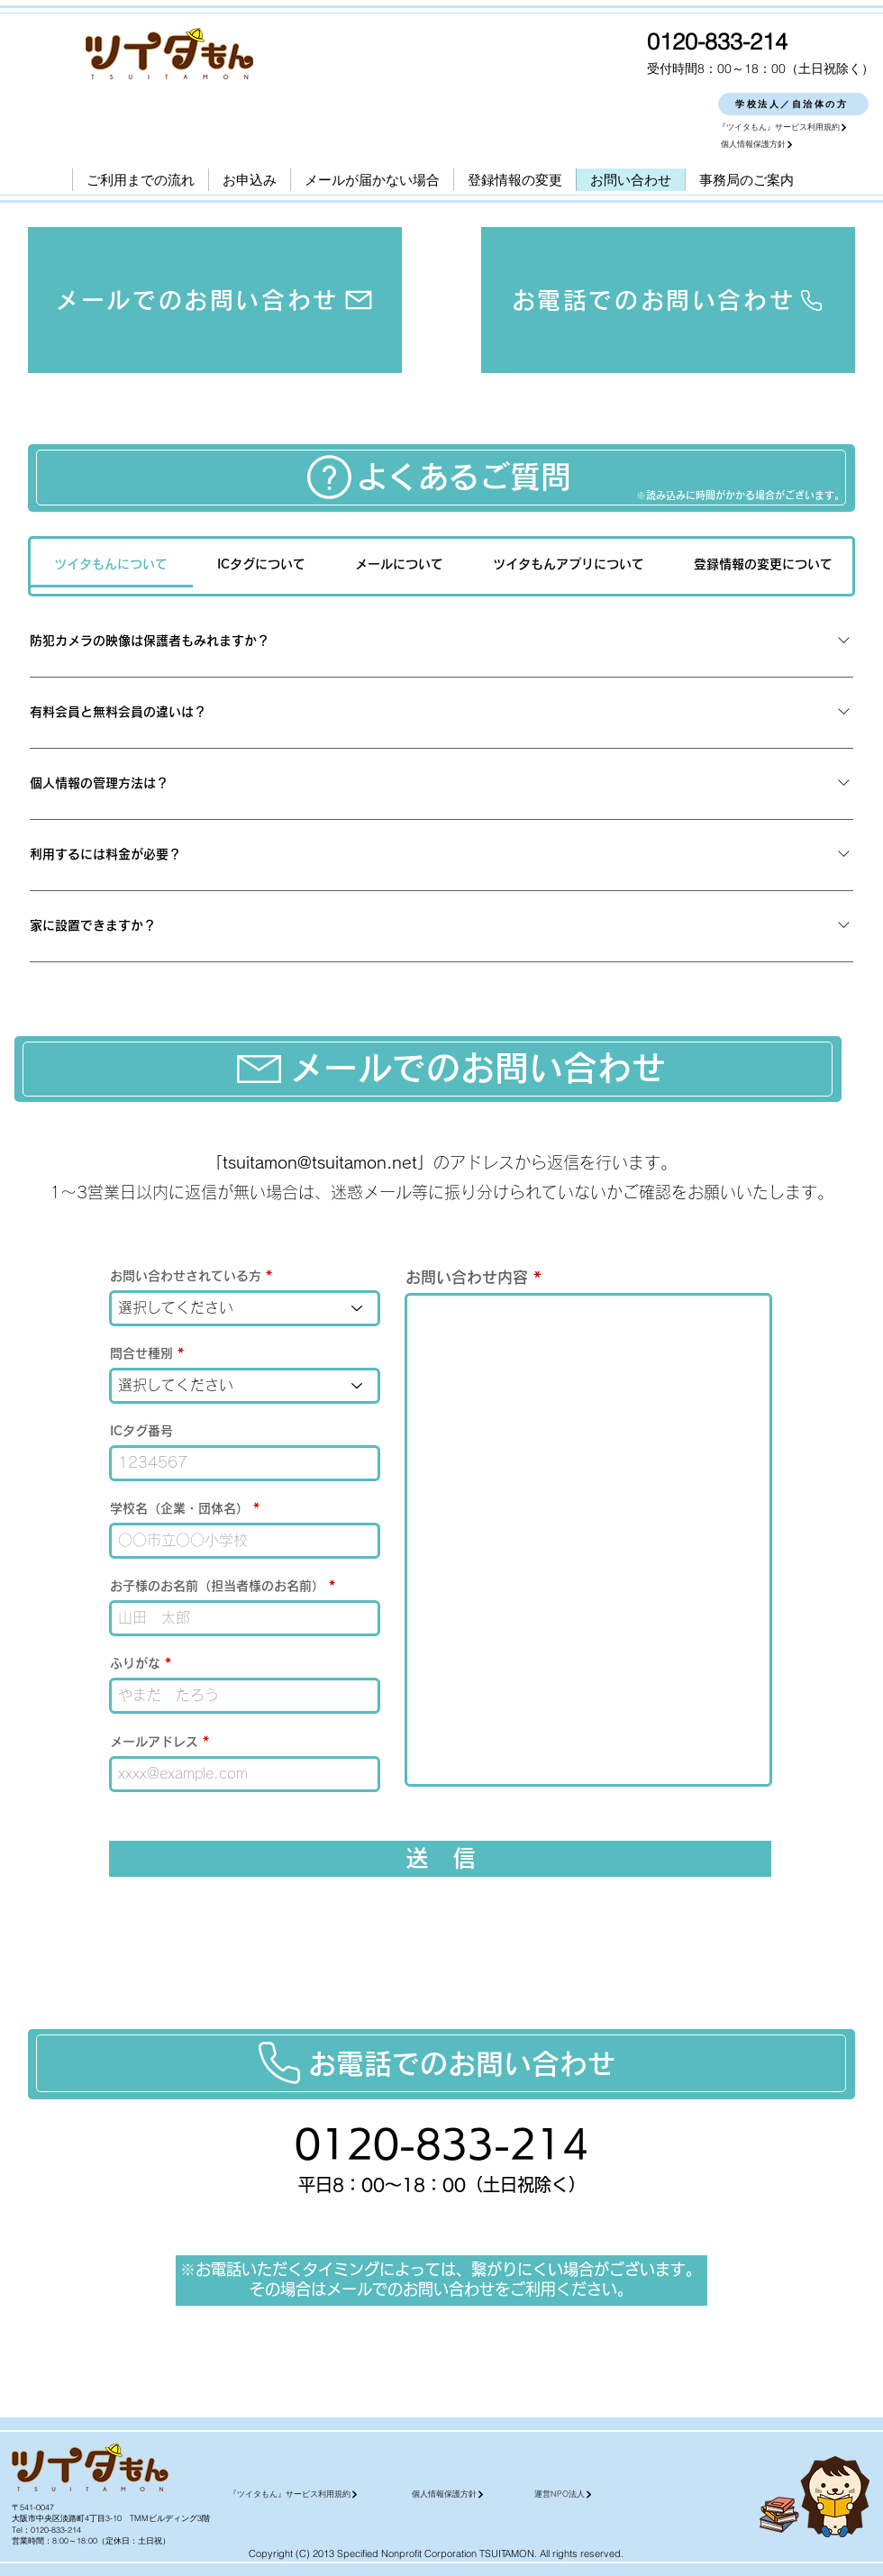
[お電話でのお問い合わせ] (668, 300)
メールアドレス (154, 1741)
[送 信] (440, 1859)
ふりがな (135, 1663)
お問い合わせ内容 (466, 1277)
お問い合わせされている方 (185, 1276)
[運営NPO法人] (618, 2494)
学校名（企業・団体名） (179, 1508)
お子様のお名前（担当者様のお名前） (217, 1585)
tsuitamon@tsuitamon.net (320, 1162)
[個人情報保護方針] (796, 144)
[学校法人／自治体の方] (793, 104)
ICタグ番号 (141, 1431)
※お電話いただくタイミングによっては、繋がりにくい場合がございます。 (440, 2269)
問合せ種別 (141, 1353)
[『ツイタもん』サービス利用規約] (793, 127)
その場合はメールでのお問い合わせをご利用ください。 (441, 2289)
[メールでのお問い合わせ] (215, 300)
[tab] (111, 564)
